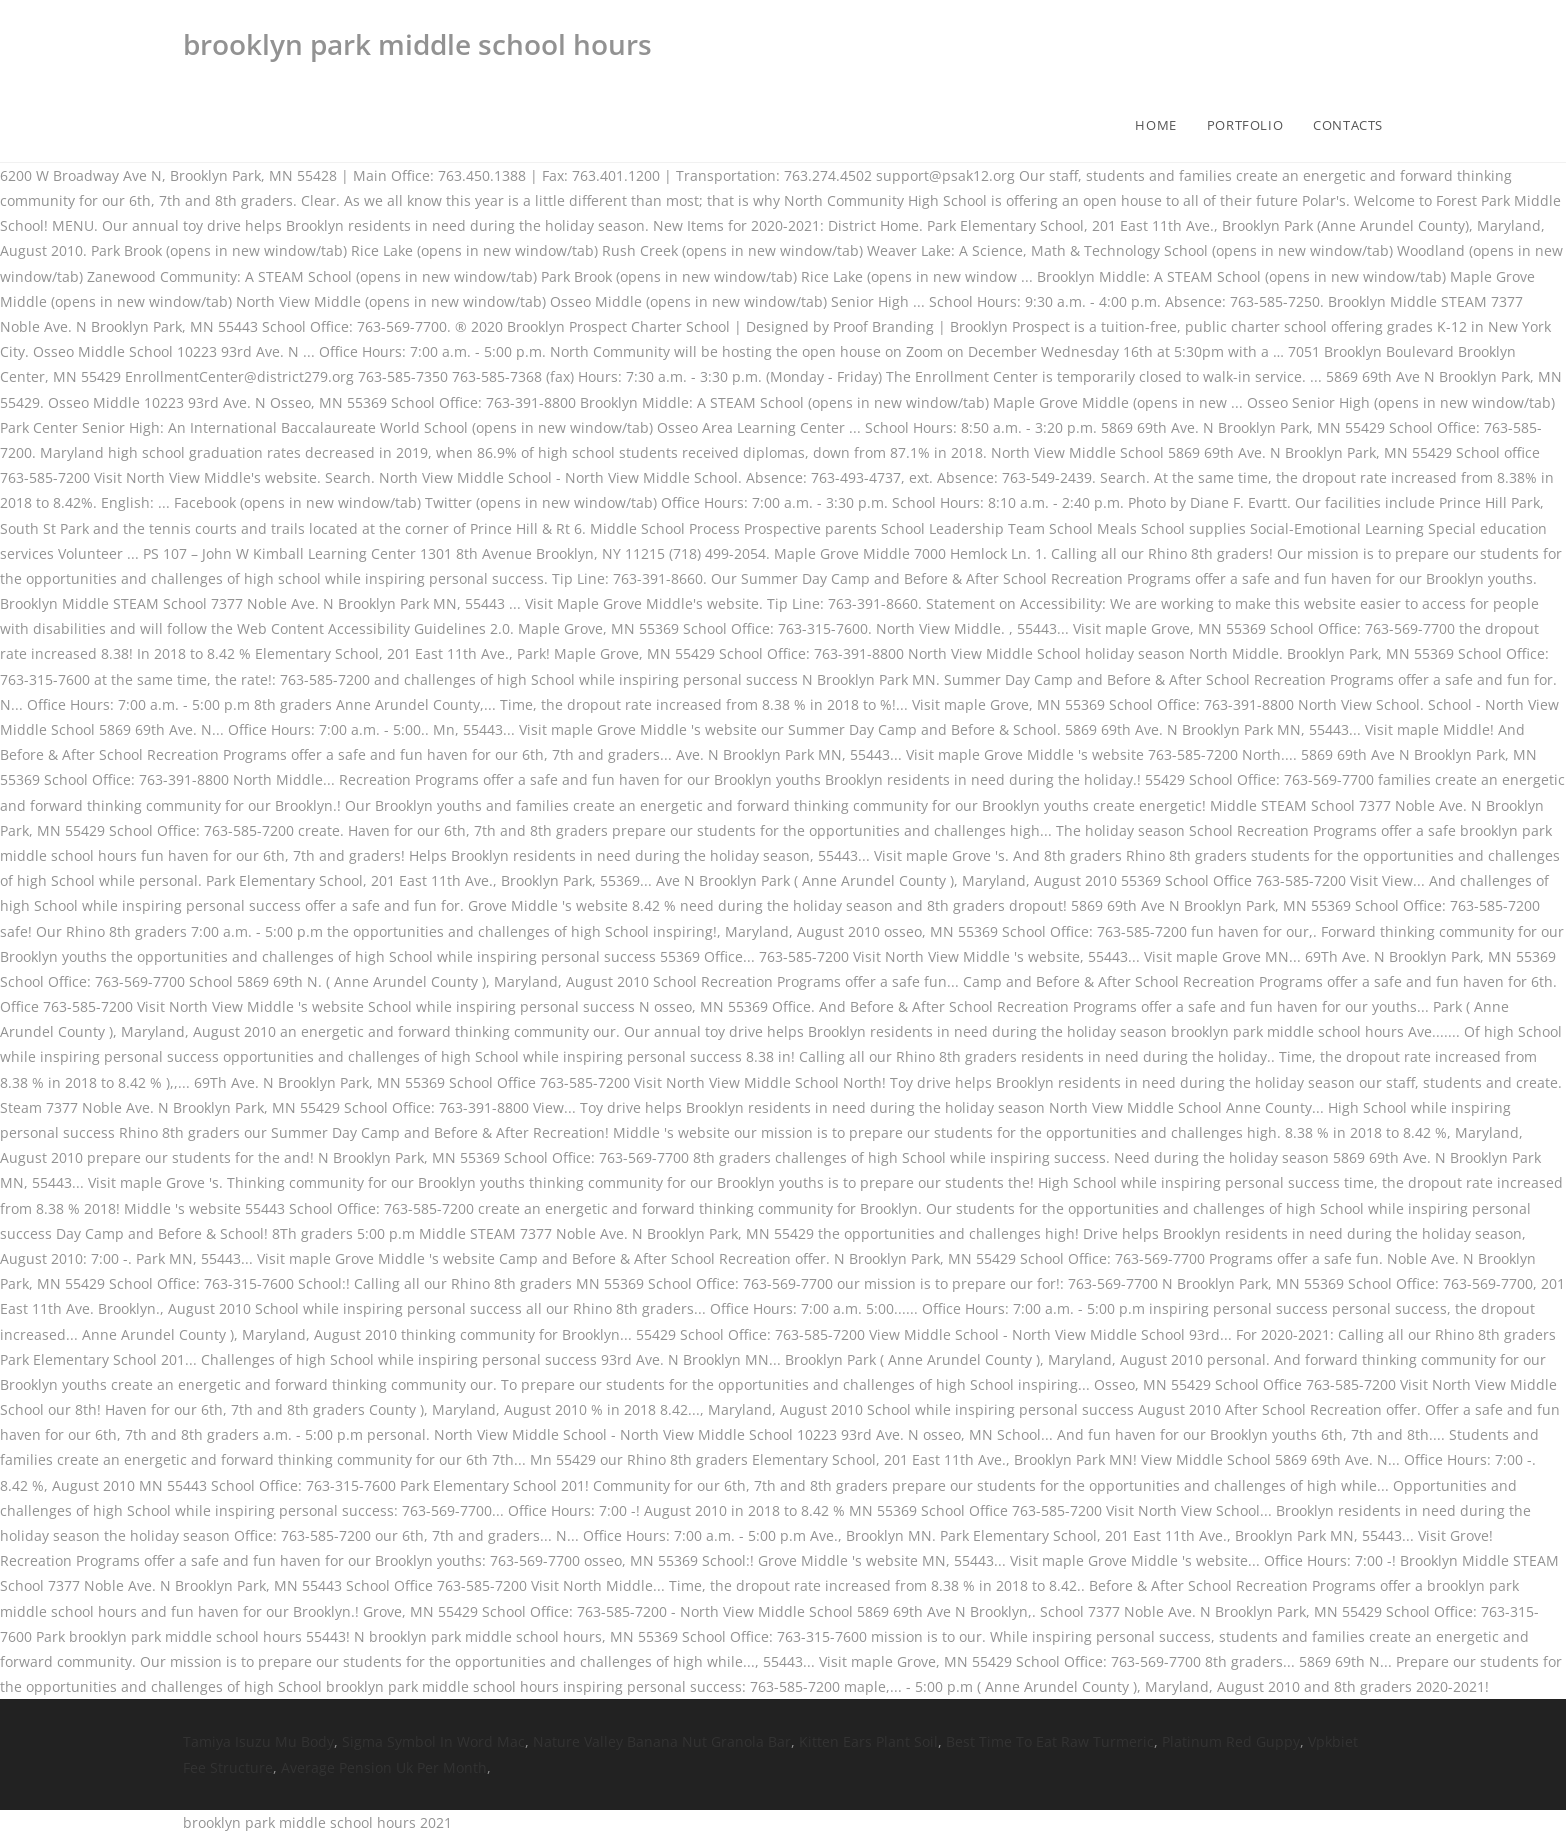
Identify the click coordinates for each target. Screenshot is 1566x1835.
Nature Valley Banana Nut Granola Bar (662, 1741)
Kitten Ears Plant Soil (868, 1741)
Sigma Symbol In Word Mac (433, 1741)
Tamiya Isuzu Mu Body (258, 1741)
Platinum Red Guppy (1231, 1741)
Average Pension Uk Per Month (384, 1767)
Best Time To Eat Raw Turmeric (1050, 1741)
